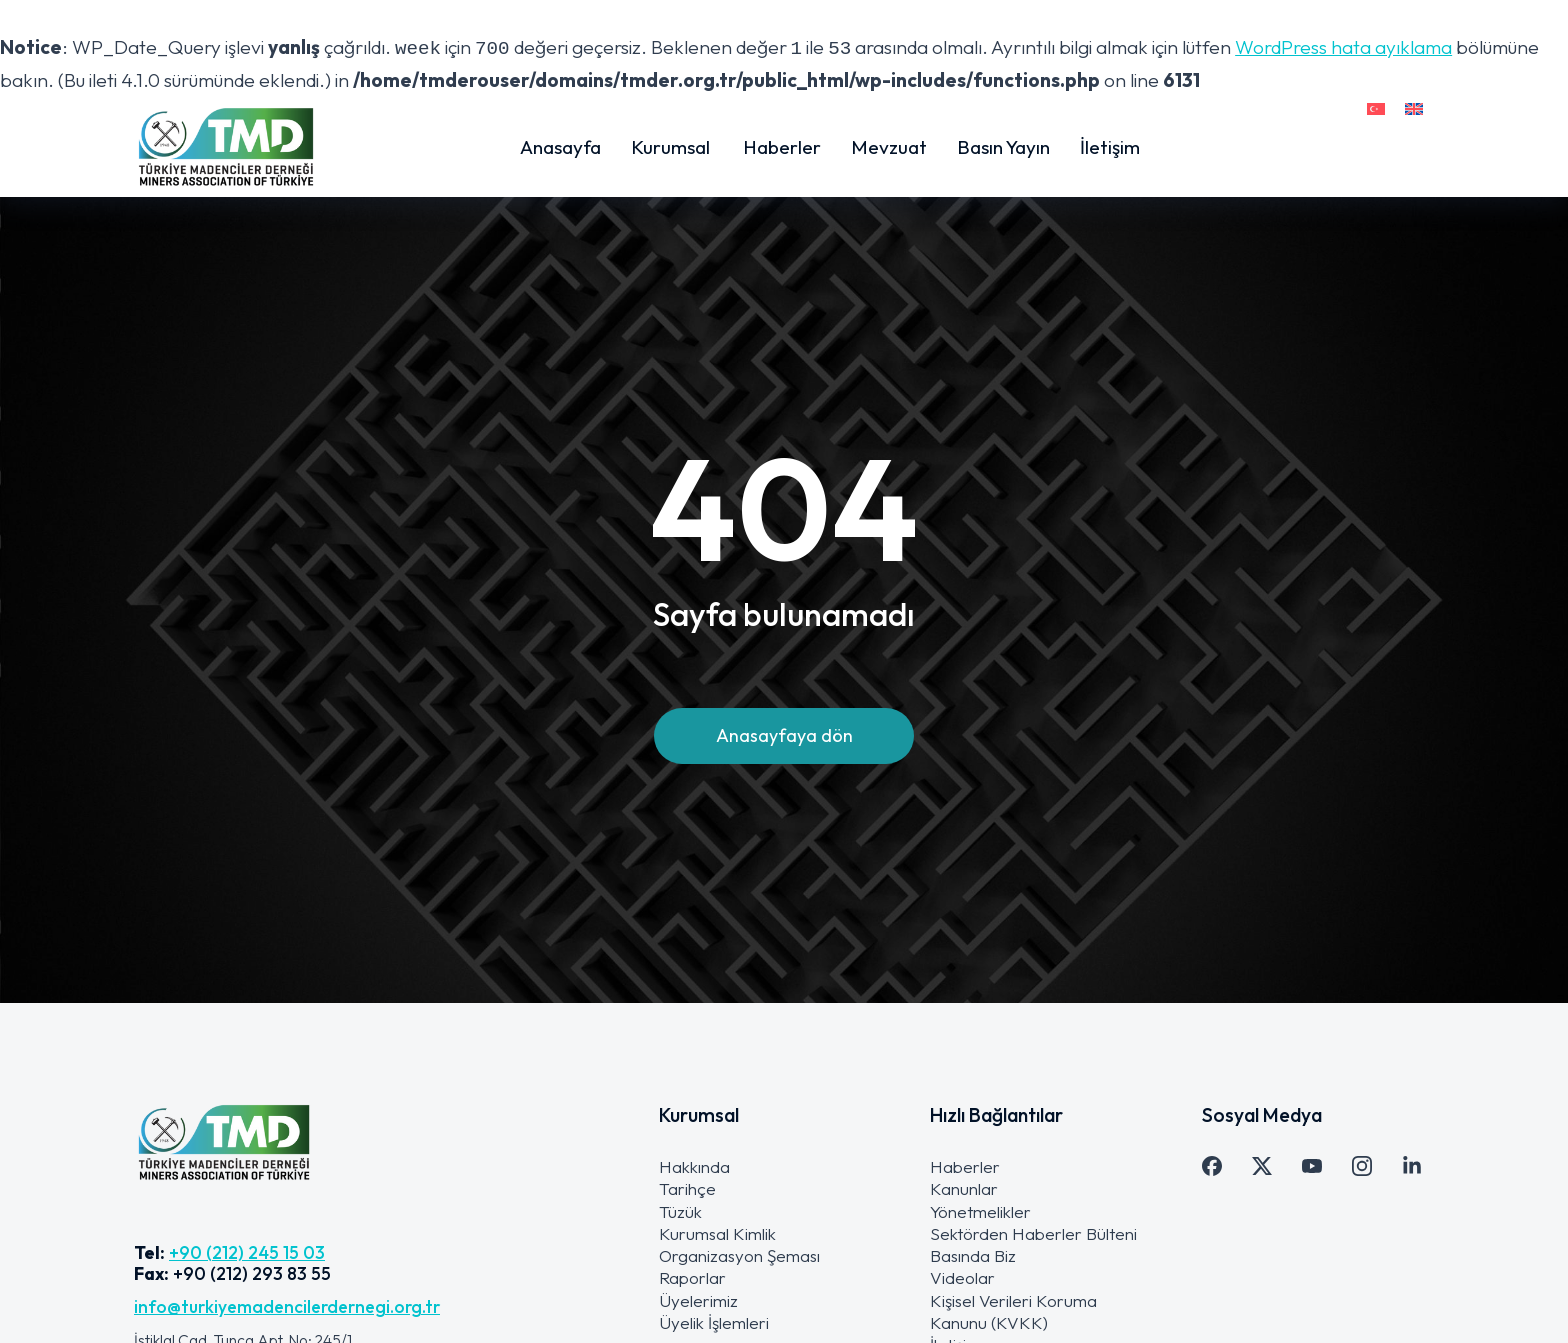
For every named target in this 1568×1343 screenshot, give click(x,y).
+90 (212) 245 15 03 (247, 1252)
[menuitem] (1376, 109)
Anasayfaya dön (784, 735)
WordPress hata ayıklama (1343, 47)
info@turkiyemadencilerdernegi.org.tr (287, 1306)
